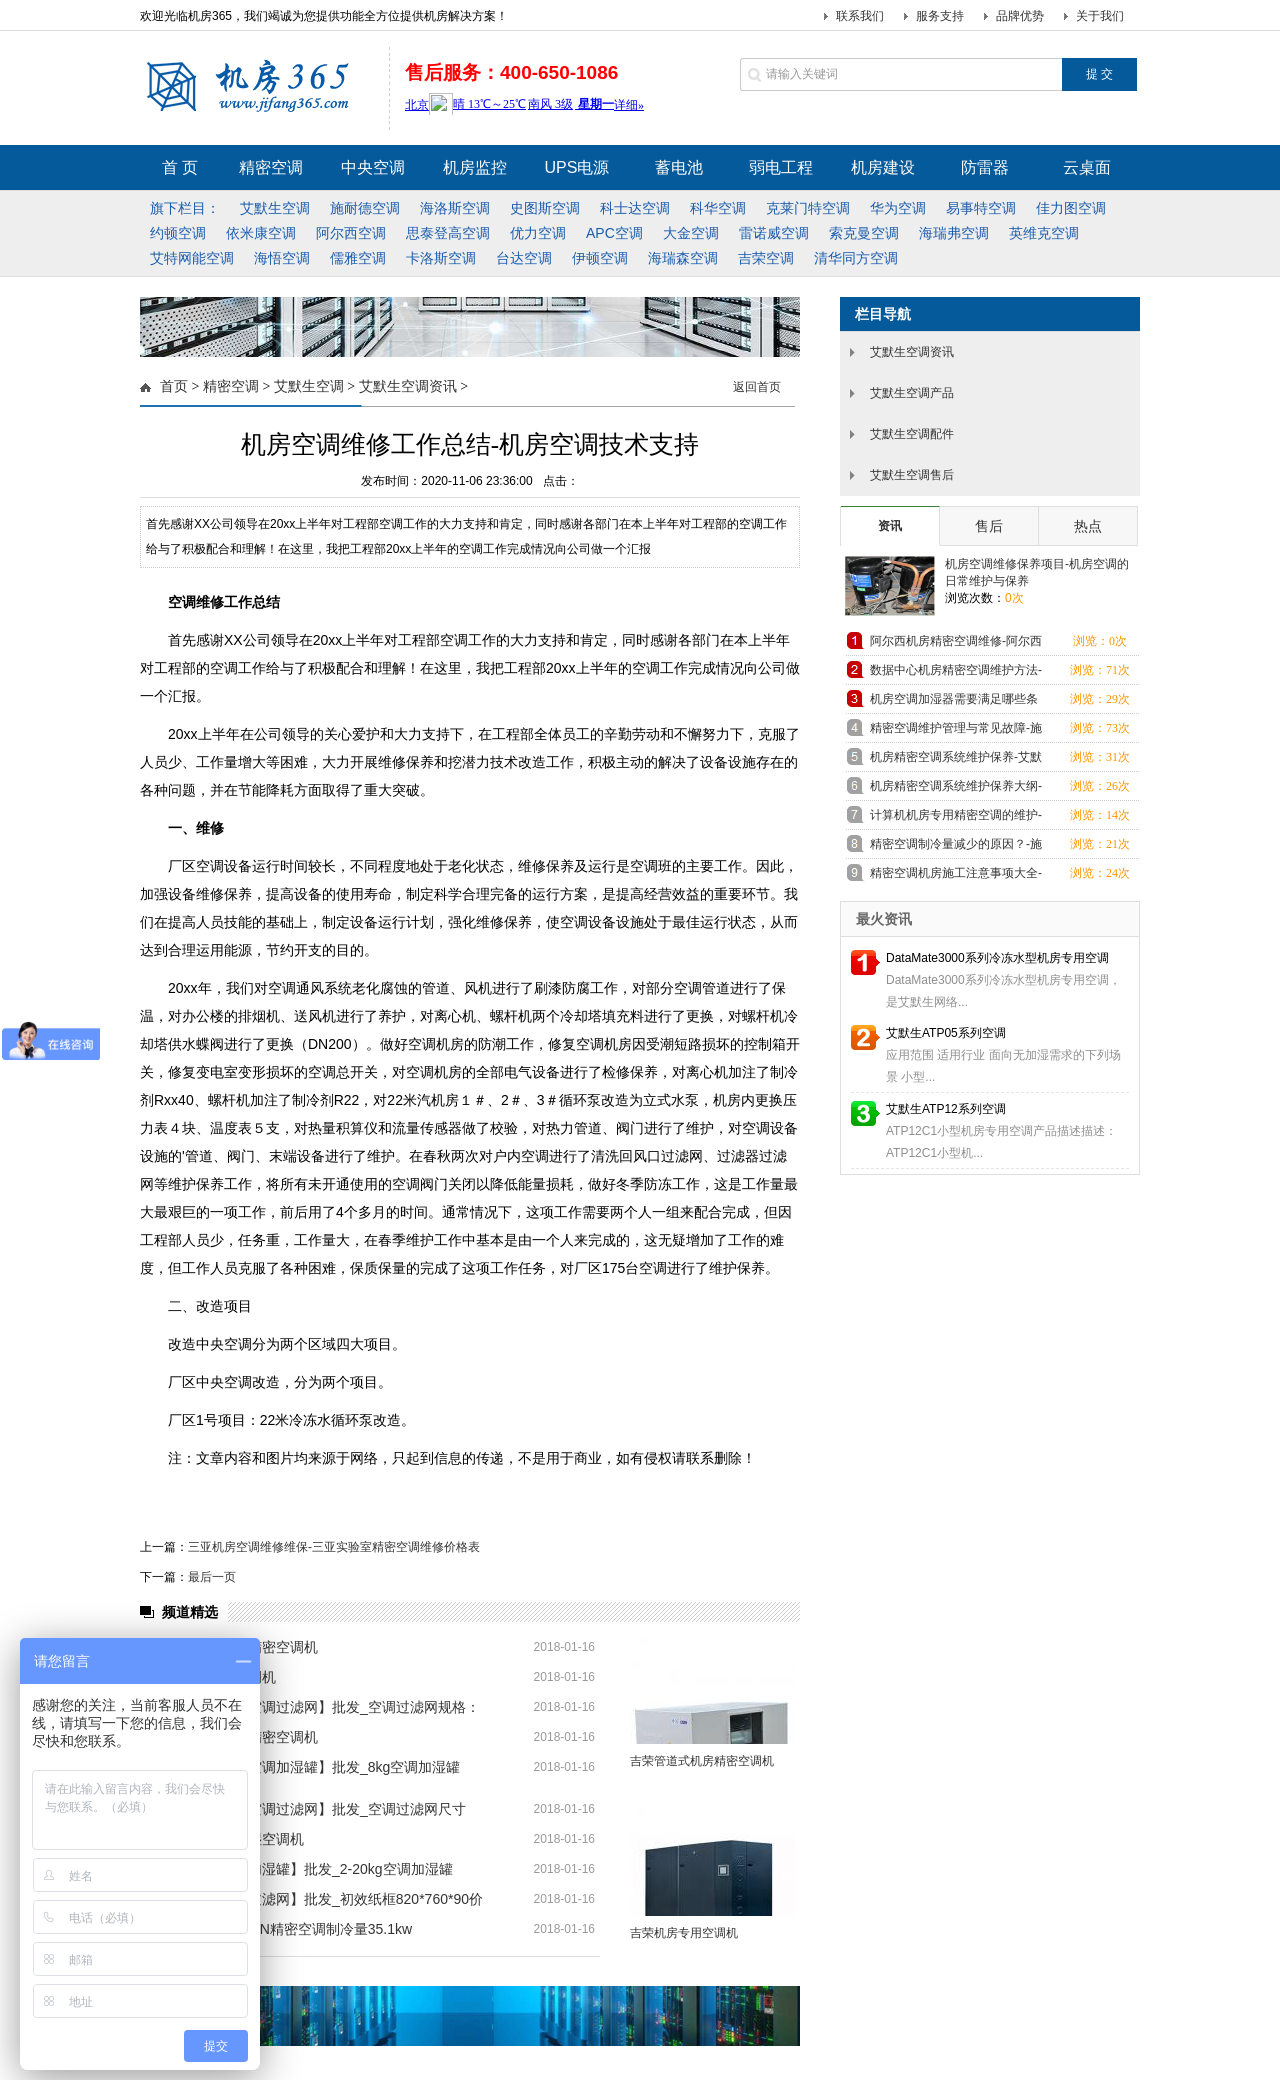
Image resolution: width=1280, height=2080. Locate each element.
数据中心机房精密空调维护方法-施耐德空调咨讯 (956, 673)
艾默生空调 (309, 386)
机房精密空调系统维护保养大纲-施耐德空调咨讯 (956, 789)
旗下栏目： (185, 208)
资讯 (890, 526)
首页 (174, 386)
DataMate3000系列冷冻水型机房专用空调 (997, 958)
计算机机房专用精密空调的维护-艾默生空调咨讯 (956, 818)
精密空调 (231, 386)
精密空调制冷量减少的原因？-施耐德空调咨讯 (956, 847)
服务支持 (940, 16)
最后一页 (212, 1577)
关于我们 (1100, 16)
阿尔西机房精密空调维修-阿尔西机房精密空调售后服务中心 (956, 644)
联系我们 (860, 16)
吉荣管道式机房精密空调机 (702, 1761)
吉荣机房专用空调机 (684, 1933)
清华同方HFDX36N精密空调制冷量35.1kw (281, 1929)
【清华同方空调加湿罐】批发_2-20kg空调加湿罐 (301, 1869)
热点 (1088, 526)
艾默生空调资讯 (408, 386)
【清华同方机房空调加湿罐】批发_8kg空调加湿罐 (305, 1767)
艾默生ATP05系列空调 (946, 1033)
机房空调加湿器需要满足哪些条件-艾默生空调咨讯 (954, 702)
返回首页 (757, 387)
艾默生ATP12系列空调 (946, 1109)
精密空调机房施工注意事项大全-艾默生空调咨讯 (956, 876)
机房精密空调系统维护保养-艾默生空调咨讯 (956, 760)
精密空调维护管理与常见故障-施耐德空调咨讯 (956, 731)
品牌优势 (1020, 16)
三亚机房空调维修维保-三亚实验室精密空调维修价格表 (334, 1547)
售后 (989, 526)
